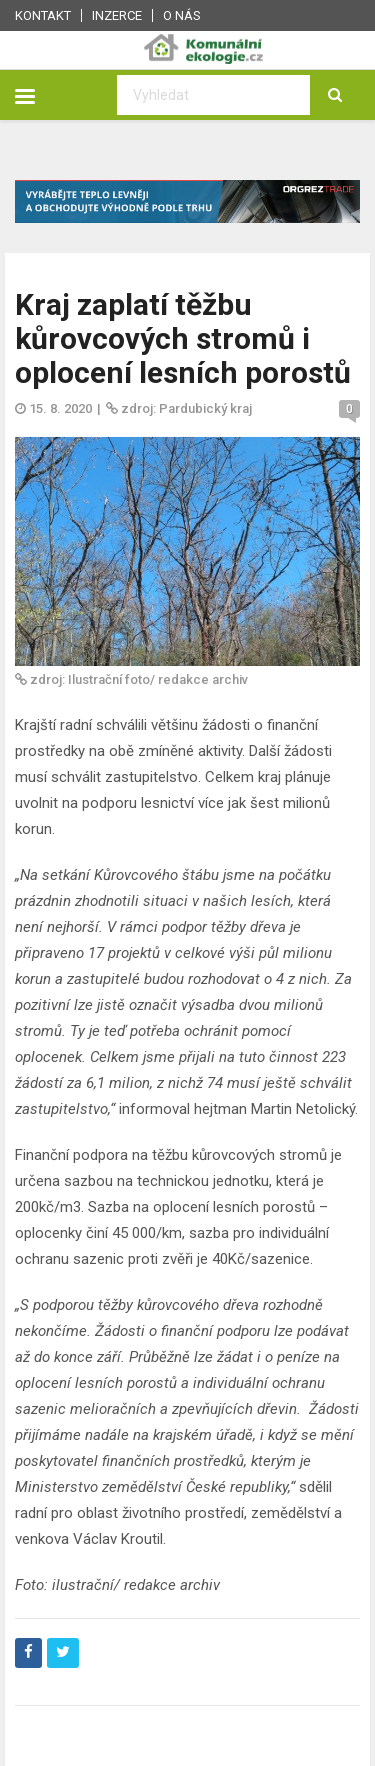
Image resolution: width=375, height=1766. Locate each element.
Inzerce (117, 15)
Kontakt (43, 15)
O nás (182, 15)
